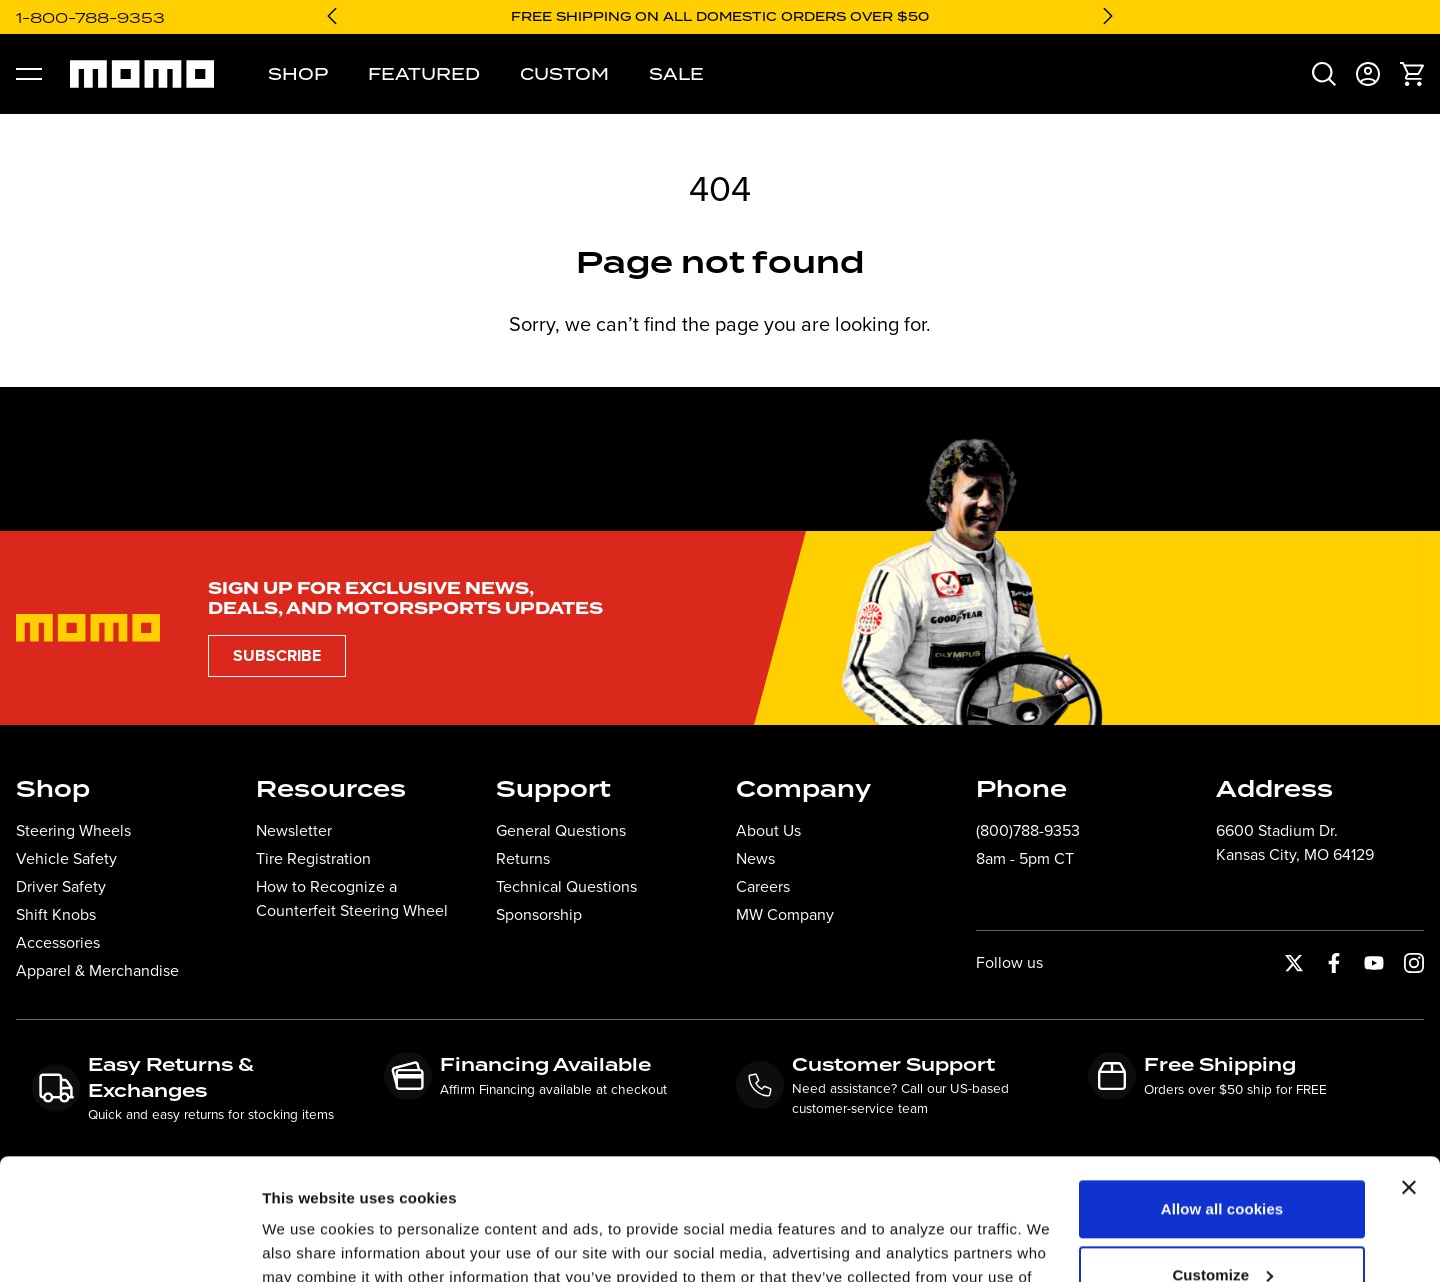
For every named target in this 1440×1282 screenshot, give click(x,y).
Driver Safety (61, 886)
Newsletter (294, 830)
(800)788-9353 (1028, 830)
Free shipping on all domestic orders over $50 (720, 16)
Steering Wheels (73, 830)
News (755, 858)
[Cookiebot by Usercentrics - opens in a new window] (129, 1243)
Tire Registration (313, 858)
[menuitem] (1324, 74)
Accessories (58, 942)
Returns (523, 858)
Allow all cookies (1222, 1095)
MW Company (785, 914)
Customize (1222, 1160)
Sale (676, 74)
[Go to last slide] (332, 16)
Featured (424, 74)
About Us (768, 830)
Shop (298, 74)
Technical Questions (566, 886)
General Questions (561, 830)
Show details (308, 1242)
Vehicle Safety (66, 858)
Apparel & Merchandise (97, 970)
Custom (564, 74)
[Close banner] (1409, 1074)
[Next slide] (1108, 16)
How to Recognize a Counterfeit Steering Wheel (352, 898)
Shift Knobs (56, 914)
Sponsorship (539, 914)
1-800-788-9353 (90, 17)
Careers (763, 886)
